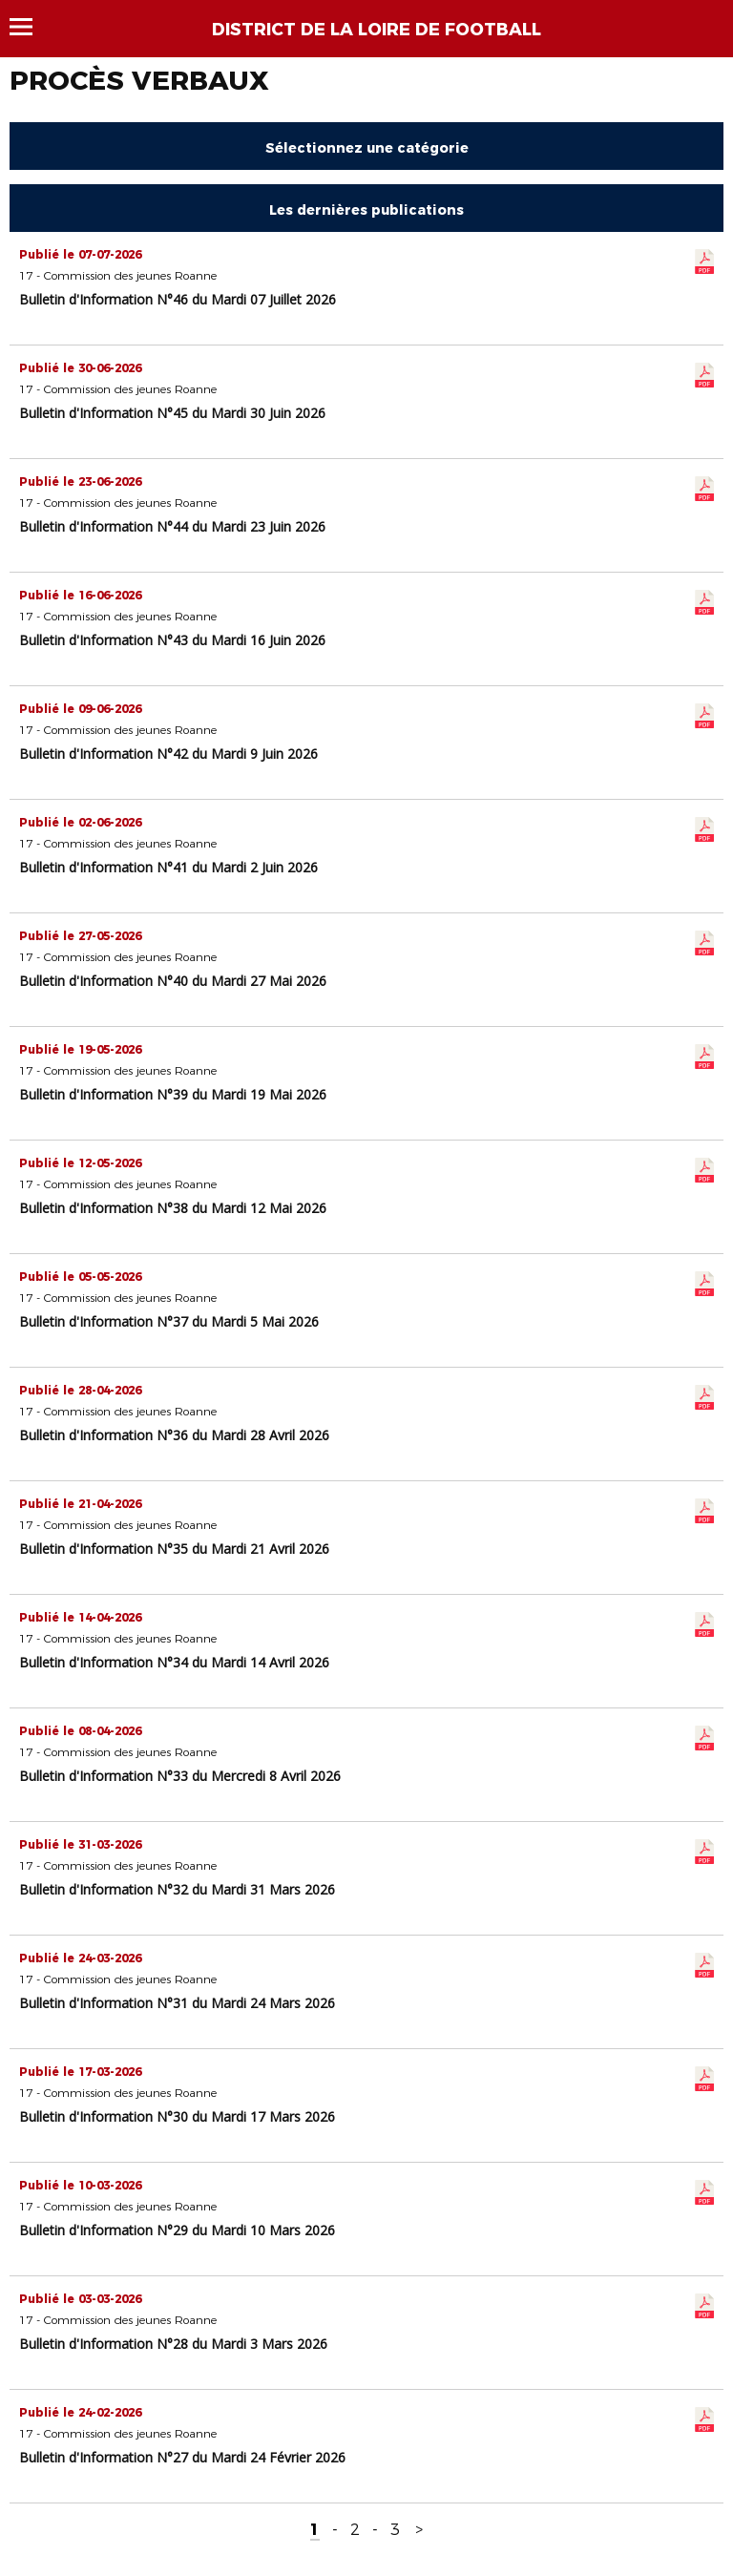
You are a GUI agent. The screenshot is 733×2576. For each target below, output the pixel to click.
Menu (30, 26)
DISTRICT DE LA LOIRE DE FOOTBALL (376, 29)
